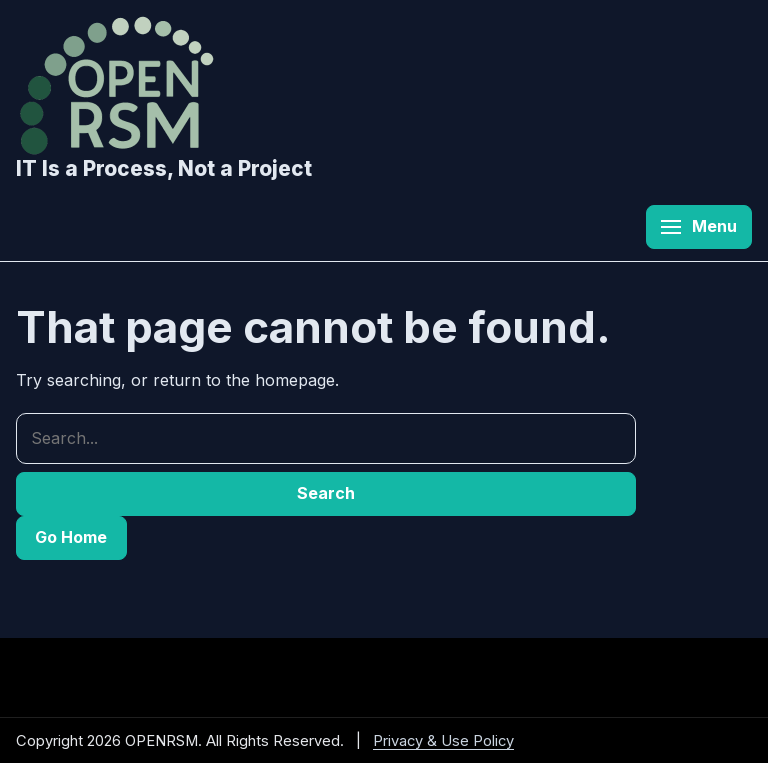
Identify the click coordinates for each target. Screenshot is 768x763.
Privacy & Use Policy (443, 741)
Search (326, 493)
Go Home (71, 537)
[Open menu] (699, 227)
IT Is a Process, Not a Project (164, 168)
